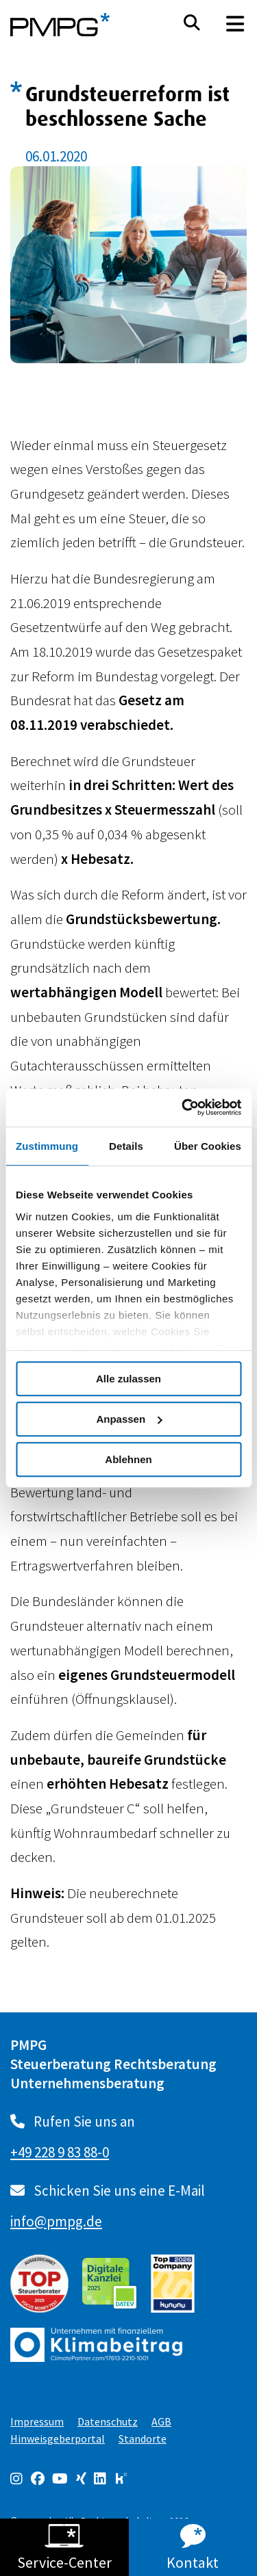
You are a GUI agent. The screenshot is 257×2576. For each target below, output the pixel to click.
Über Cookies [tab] (207, 1146)
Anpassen (129, 1419)
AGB (161, 2421)
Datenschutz (107, 2421)
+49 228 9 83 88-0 (59, 2152)
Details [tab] (126, 1146)
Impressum (37, 2421)
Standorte (143, 2438)
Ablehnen (128, 1459)
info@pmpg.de (56, 2221)
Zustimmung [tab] (47, 1146)
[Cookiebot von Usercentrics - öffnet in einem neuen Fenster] (183, 1107)
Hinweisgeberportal (57, 2438)
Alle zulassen (128, 1378)
